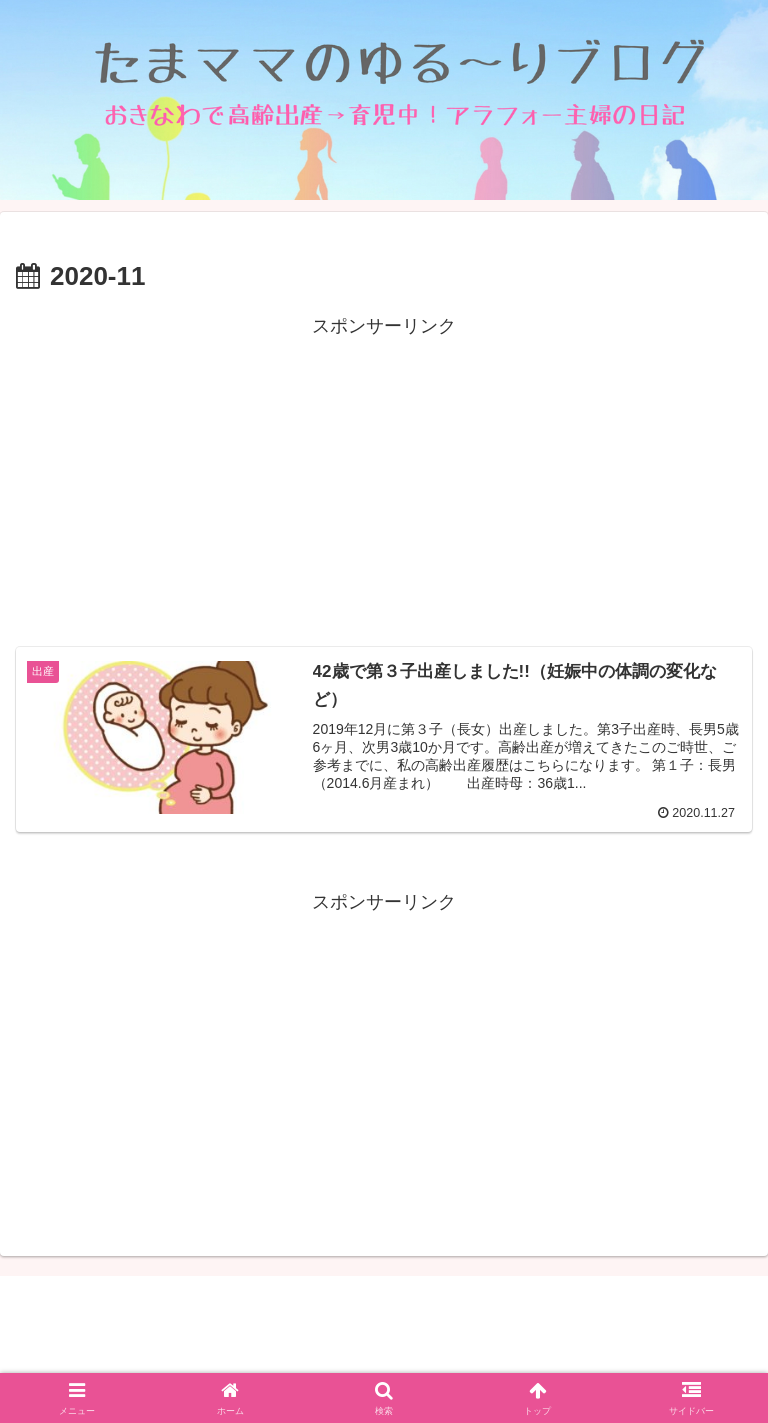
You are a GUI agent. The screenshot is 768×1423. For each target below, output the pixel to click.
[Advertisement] (384, 482)
